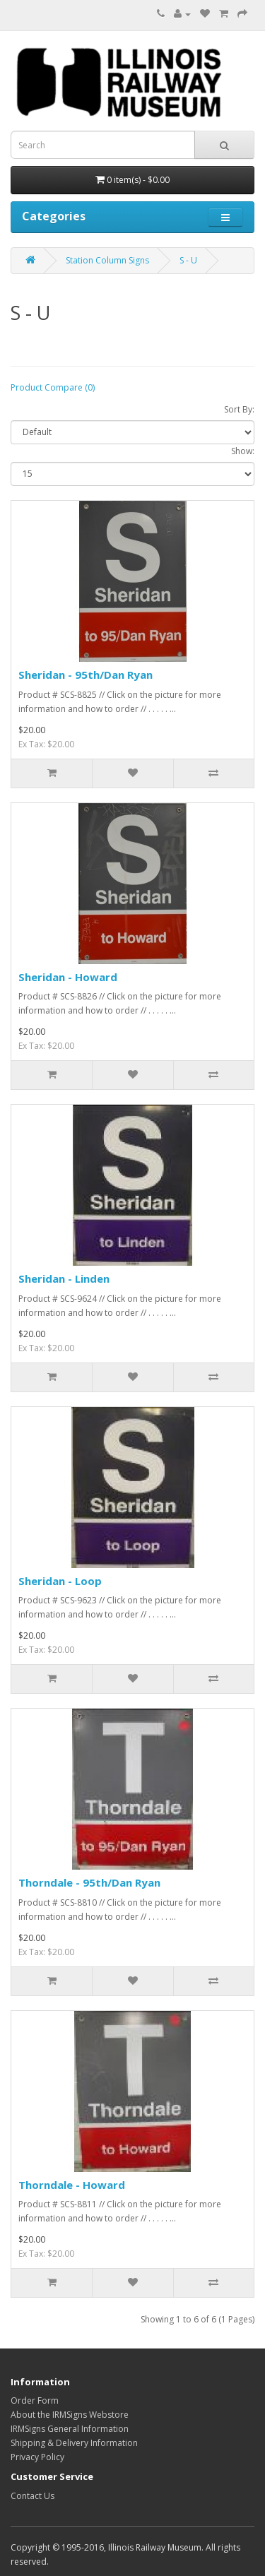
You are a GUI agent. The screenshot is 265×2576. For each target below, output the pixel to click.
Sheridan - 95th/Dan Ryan (85, 674)
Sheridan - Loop (60, 1581)
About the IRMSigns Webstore (70, 2415)
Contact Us (32, 2496)
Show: (242, 451)
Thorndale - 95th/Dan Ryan (89, 1882)
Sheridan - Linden (64, 1278)
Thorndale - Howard (71, 2185)
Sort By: (239, 409)
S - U (188, 260)
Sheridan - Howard (67, 977)
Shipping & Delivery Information (74, 2443)
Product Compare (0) (53, 387)
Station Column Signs (107, 260)
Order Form (35, 2400)
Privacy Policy (37, 2457)
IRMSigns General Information (70, 2429)
